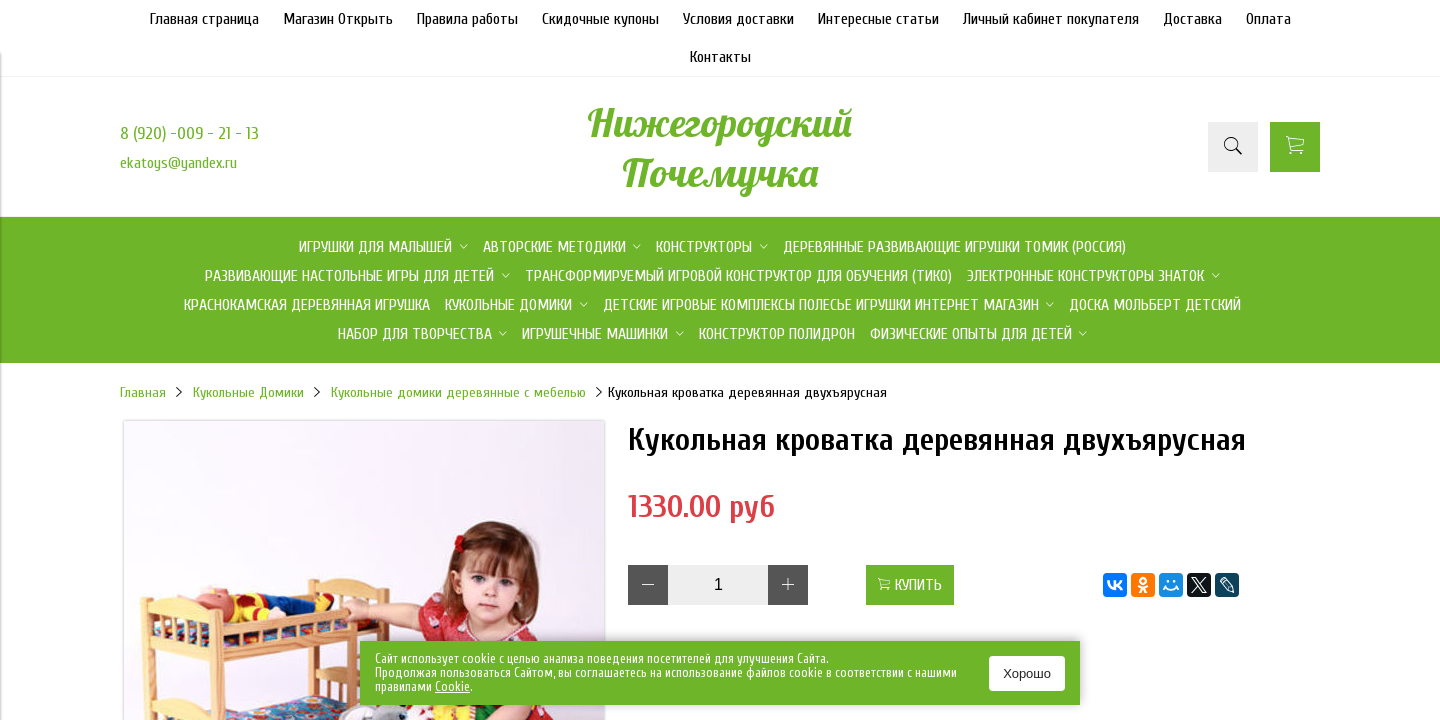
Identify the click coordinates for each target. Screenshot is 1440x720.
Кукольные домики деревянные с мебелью (458, 392)
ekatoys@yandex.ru (178, 163)
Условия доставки (738, 19)
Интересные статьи (878, 19)
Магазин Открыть (338, 19)
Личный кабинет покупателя (1051, 19)
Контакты (720, 57)
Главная (143, 392)
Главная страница (204, 19)
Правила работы (467, 19)
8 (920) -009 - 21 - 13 (189, 133)
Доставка (1192, 19)
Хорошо (1027, 673)
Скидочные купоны (600, 19)
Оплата (1268, 19)
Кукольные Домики (248, 392)
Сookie (452, 686)
